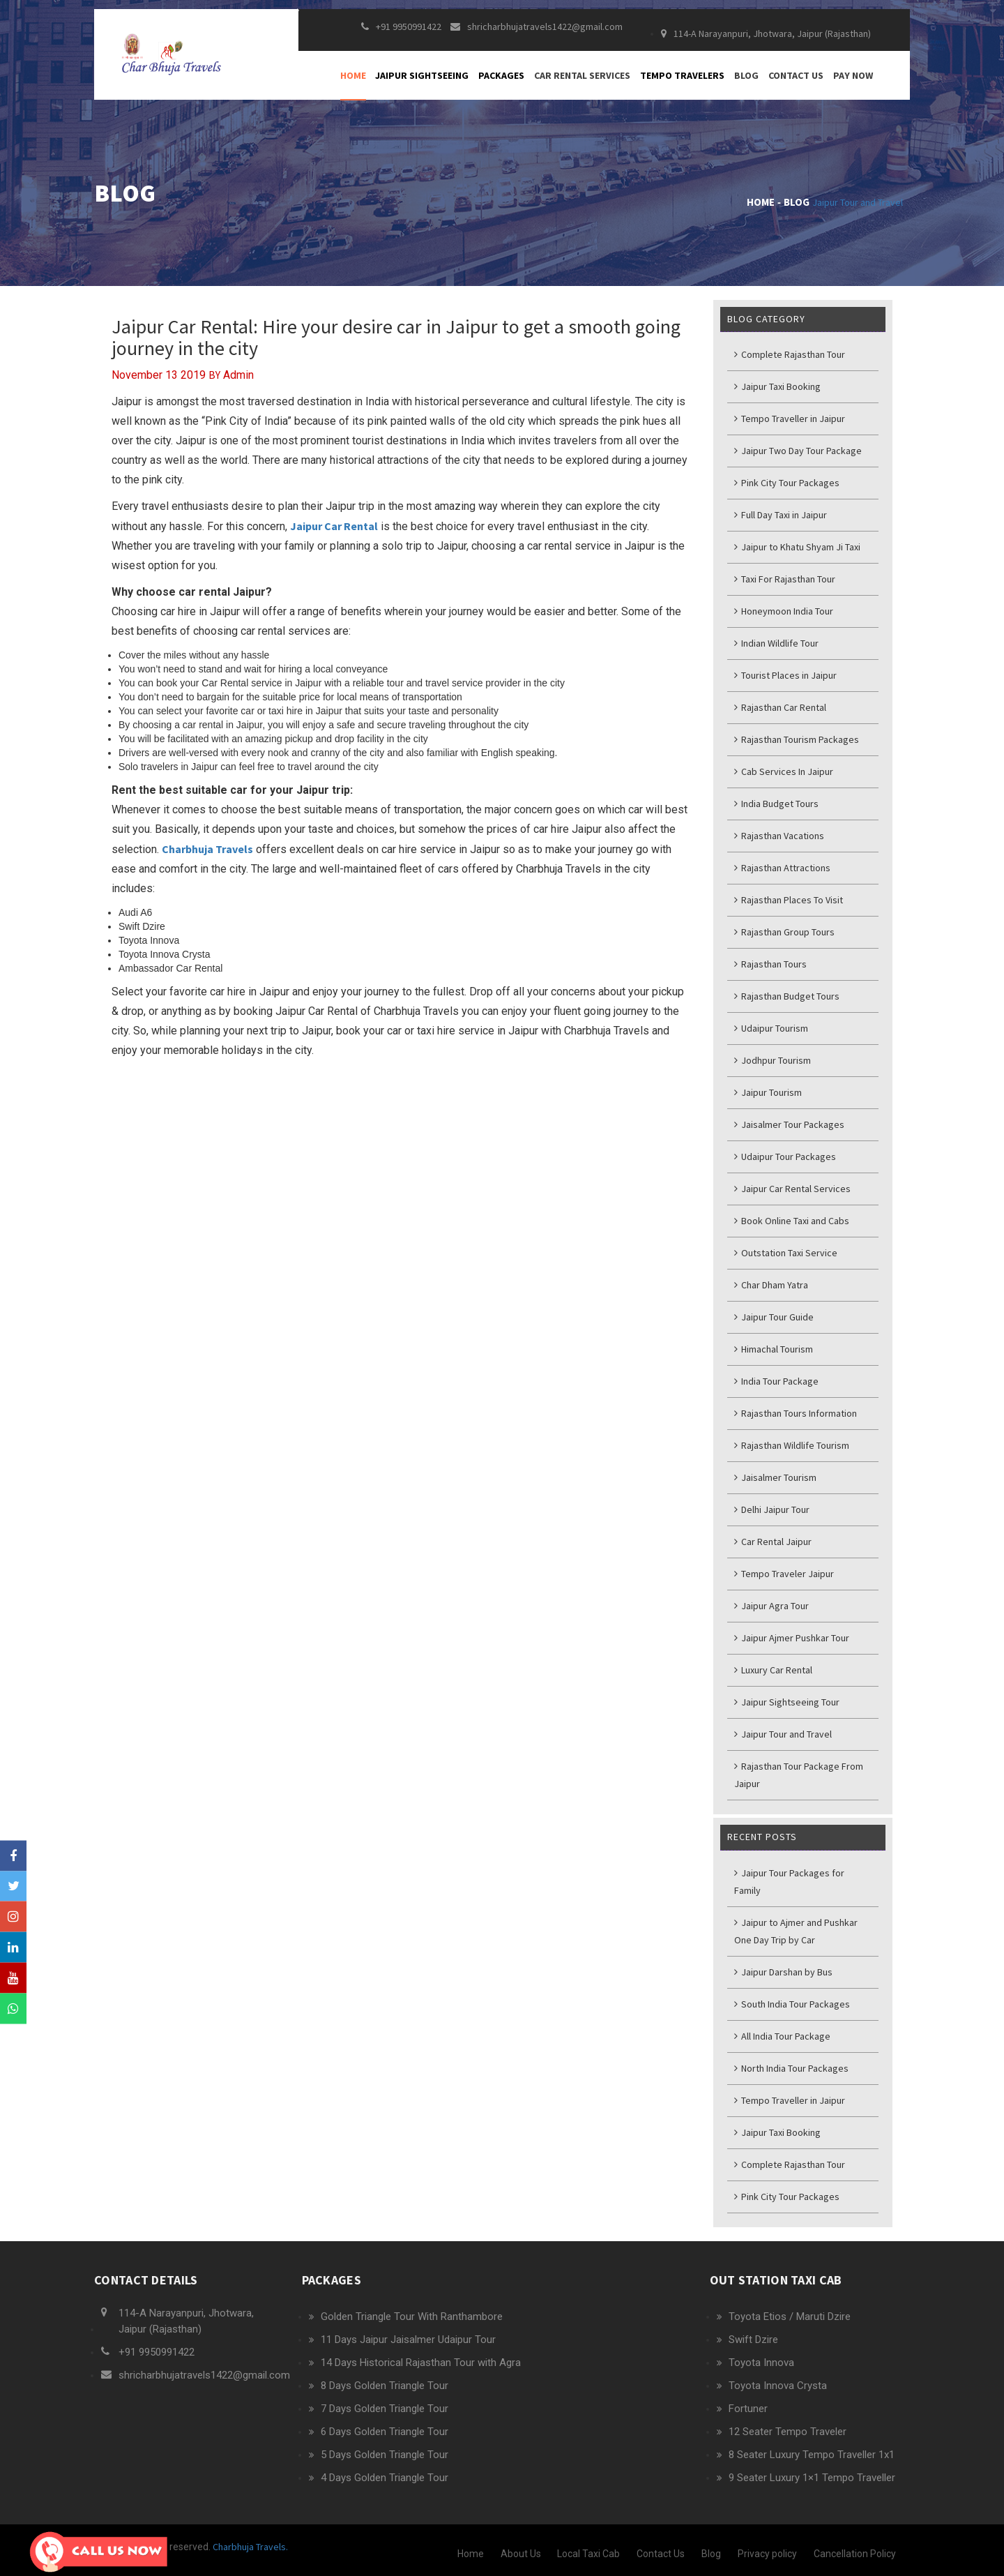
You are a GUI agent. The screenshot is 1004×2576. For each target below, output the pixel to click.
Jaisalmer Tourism (775, 1477)
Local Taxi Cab (588, 2553)
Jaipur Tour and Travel (857, 202)
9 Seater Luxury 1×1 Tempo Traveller (812, 2477)
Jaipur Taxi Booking (777, 386)
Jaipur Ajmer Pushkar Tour (791, 1638)
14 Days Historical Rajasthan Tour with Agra (421, 2362)
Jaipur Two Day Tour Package (798, 450)
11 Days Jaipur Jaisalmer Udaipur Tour (408, 2339)
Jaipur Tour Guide (774, 1317)
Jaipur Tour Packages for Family (789, 1882)
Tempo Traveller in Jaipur (789, 418)
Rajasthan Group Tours (784, 932)
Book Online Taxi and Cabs (791, 1220)
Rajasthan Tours (770, 964)
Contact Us (795, 83)
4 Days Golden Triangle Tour (384, 2477)
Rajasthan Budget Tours (786, 996)
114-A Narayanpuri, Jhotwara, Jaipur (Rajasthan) (766, 42)
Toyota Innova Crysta (778, 2385)
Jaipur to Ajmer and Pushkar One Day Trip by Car (796, 1931)
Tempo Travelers (682, 83)
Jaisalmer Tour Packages (789, 1124)
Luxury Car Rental (773, 1670)
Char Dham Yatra (771, 1285)
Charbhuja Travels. (249, 2546)
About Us (521, 2553)
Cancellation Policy (855, 2553)
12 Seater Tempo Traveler (787, 2431)
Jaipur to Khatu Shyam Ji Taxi (797, 547)
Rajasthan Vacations (779, 835)
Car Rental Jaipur (773, 1541)
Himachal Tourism (773, 1349)
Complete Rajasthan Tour (789, 354)
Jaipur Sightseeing (422, 83)
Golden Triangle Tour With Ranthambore (412, 2316)
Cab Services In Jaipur (783, 771)
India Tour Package (776, 1381)
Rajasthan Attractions (782, 867)
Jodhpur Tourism (772, 1060)
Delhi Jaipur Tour (771, 1509)
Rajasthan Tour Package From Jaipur (798, 1775)
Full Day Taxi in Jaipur (780, 515)
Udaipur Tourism (771, 1028)
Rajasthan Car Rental (780, 707)
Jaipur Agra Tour (771, 1605)
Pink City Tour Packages (786, 482)
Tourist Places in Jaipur (785, 675)
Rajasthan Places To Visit (788, 900)
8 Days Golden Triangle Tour (384, 2385)
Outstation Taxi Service (785, 1252)
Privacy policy (767, 2553)
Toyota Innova (761, 2362)
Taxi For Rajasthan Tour (784, 579)
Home (353, 83)
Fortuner (748, 2408)
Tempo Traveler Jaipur (784, 1573)
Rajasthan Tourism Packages (796, 739)
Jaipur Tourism (768, 1092)
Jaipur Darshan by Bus (783, 1972)
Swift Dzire (753, 2339)
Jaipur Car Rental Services (792, 1188)
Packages (501, 83)
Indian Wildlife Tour (776, 643)
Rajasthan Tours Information (795, 1413)
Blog (746, 83)
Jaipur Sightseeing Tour (786, 1702)
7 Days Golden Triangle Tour (384, 2408)
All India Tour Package (782, 2036)
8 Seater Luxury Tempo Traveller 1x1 (812, 2454)
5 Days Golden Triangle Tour (384, 2454)
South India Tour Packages (792, 2004)
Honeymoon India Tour (783, 611)
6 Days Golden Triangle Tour (384, 2431)
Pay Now (853, 83)
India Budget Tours (776, 803)
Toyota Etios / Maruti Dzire (790, 2316)
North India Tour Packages (791, 2068)
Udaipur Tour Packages (785, 1156)
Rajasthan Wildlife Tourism (791, 1445)
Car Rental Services (582, 83)
